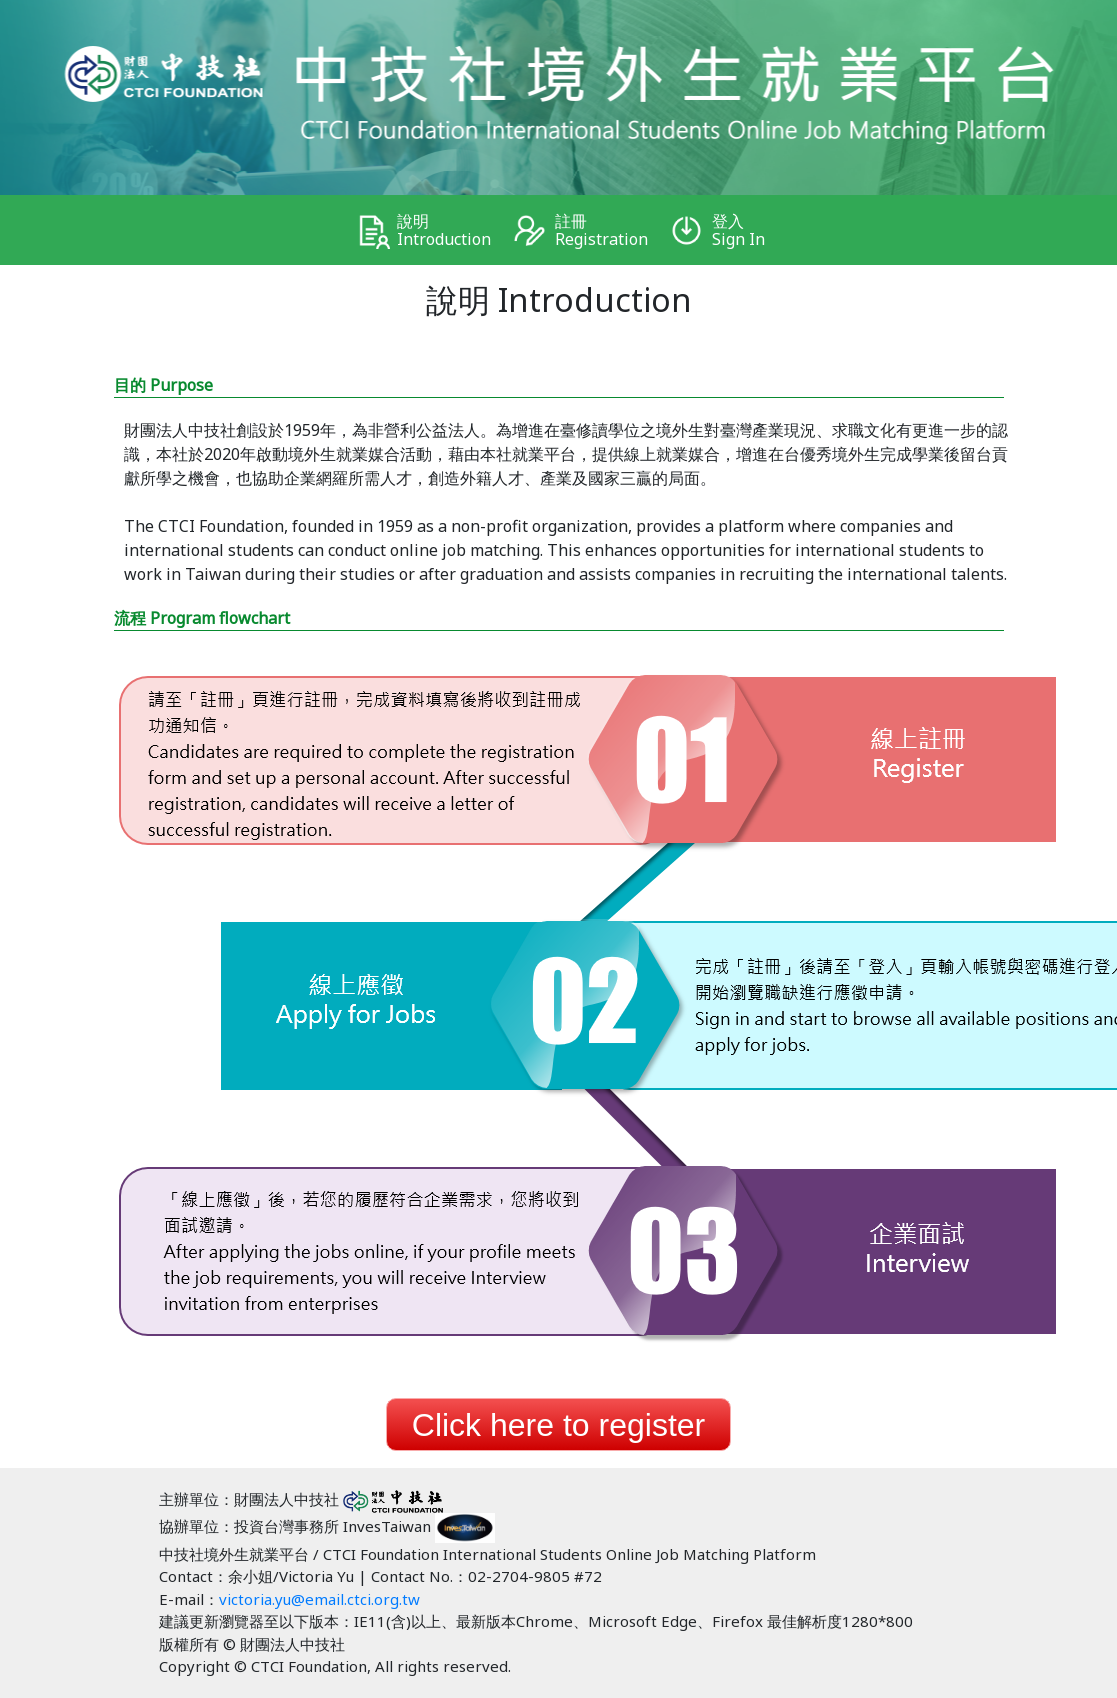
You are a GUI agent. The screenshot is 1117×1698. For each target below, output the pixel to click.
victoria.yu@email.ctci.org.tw (319, 1599)
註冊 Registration (594, 230)
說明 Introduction (437, 230)
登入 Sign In (731, 230)
